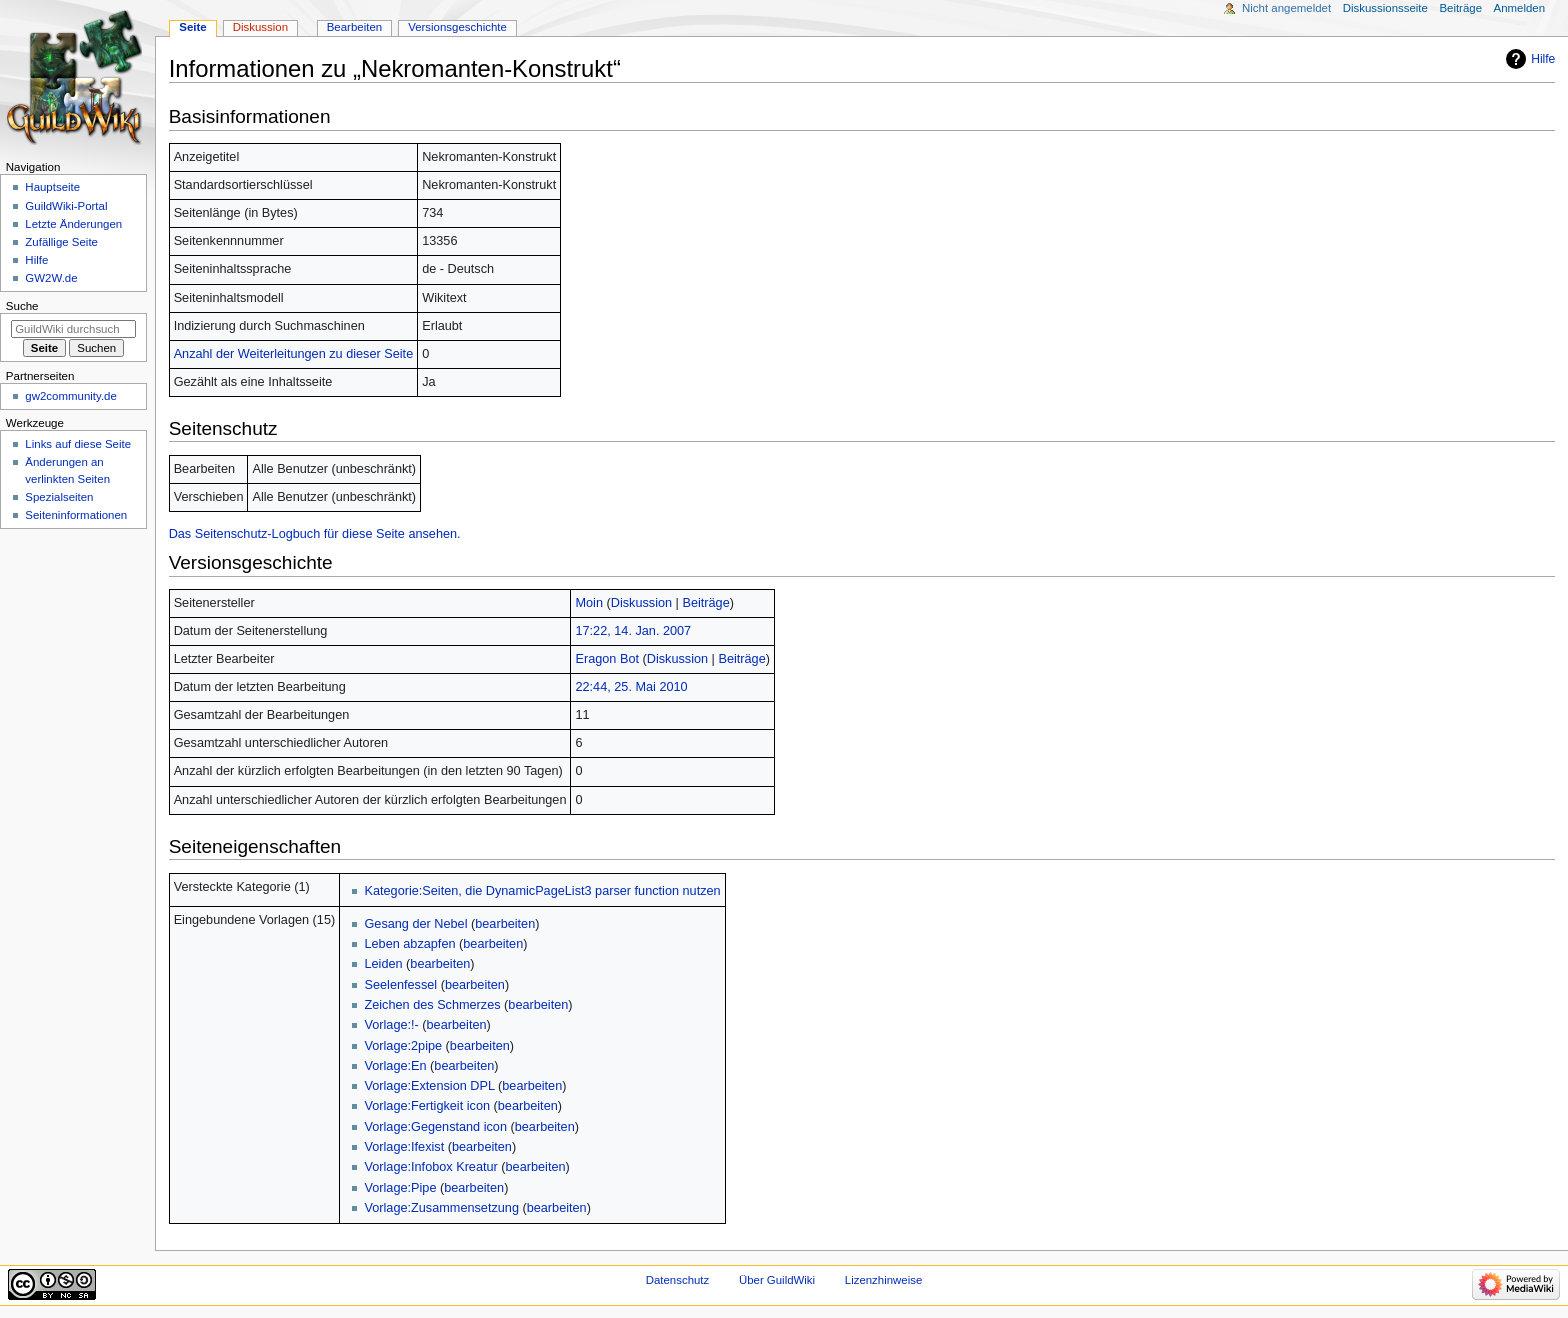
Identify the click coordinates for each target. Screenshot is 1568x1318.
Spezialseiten (59, 497)
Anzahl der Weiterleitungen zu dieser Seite (294, 354)
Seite (192, 27)
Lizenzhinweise (883, 1280)
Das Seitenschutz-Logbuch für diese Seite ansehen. (315, 534)
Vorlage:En (395, 1066)
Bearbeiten (354, 27)
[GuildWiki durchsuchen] (73, 329)
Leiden (383, 964)
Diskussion (641, 603)
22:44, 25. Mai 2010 (631, 687)
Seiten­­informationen (76, 515)
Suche (22, 306)
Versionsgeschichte (457, 27)
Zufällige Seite (61, 242)
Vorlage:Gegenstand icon (435, 1127)
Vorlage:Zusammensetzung (441, 1208)
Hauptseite (52, 187)
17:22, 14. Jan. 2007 (633, 631)
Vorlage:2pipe (403, 1046)
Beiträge (705, 603)
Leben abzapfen (409, 944)
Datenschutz (678, 1280)
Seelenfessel (400, 985)
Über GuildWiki (777, 1280)
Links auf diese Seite (78, 444)
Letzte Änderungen (73, 224)
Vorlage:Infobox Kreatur (430, 1167)
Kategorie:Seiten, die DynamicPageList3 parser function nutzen (542, 891)
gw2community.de (70, 396)
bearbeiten (505, 924)
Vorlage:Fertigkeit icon (427, 1106)
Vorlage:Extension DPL (429, 1086)
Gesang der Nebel (415, 924)
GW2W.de (51, 278)
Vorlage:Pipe (400, 1188)
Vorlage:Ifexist (404, 1147)
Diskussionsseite (1385, 8)
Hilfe (1543, 59)
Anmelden (1520, 8)
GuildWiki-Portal (66, 206)
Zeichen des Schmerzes (432, 1005)
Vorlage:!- (391, 1025)
